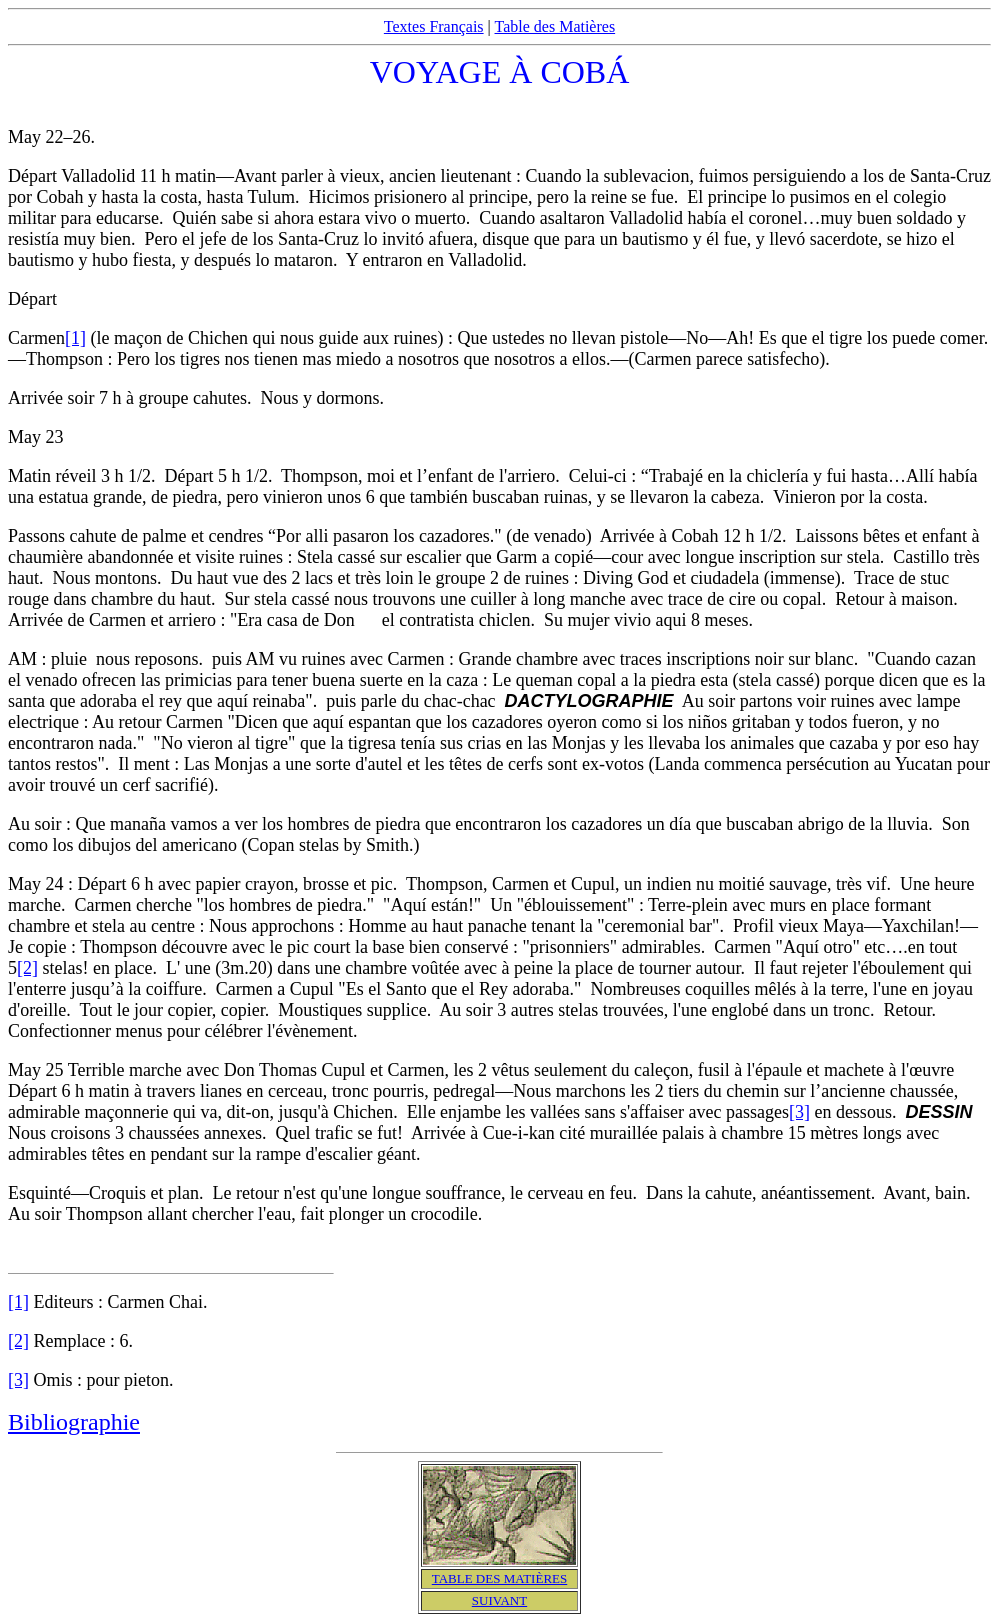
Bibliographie (74, 1422)
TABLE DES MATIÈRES (499, 1578)
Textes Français (434, 26)
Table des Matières (555, 26)
